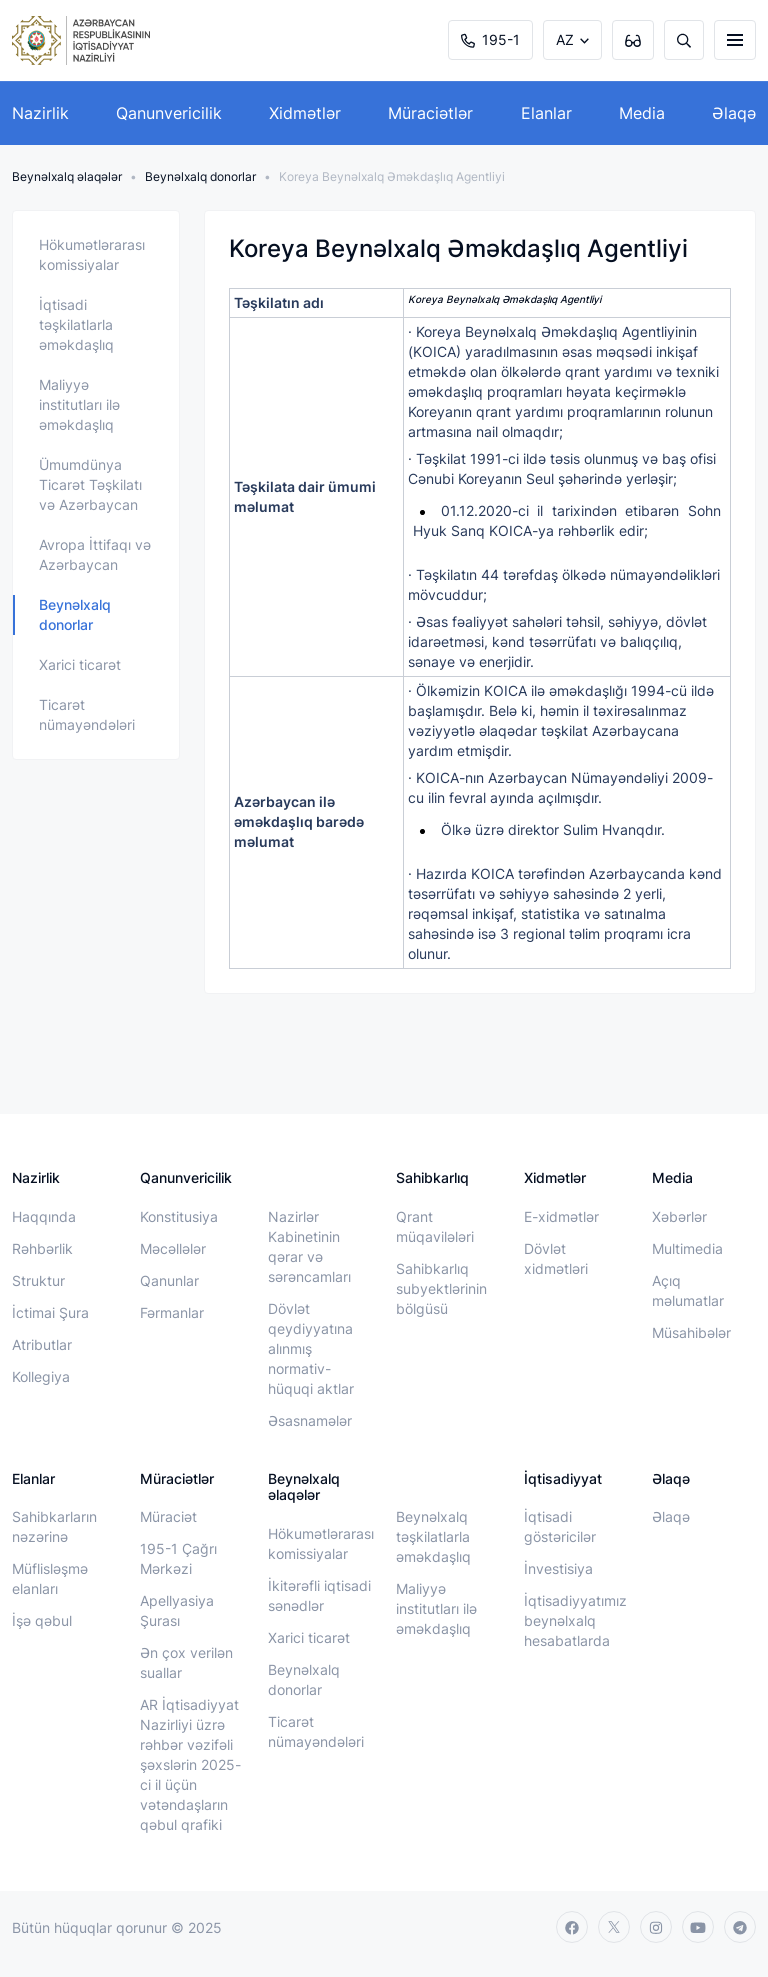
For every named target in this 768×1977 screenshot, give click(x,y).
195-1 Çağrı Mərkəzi (178, 1558)
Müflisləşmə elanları (50, 1578)
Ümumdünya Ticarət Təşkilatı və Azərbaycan (90, 484)
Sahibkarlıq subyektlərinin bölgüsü (441, 1288)
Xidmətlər (305, 113)
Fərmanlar (172, 1312)
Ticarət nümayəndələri (87, 714)
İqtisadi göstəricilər (560, 1526)
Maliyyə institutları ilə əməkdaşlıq (79, 404)
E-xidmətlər (561, 1216)
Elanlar (546, 113)
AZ (565, 39)
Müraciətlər (430, 113)
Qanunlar (169, 1280)
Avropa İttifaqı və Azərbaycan (95, 554)
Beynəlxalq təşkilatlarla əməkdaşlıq (433, 1536)
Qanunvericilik (169, 113)
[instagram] (656, 1927)
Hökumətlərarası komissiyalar (92, 254)
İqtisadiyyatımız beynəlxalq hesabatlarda (575, 1620)
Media (642, 113)
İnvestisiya (558, 1568)
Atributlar (42, 1344)
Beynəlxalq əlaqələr (67, 176)
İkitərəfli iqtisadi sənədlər (319, 1595)
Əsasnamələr (310, 1420)
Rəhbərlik (42, 1248)
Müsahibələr (691, 1332)
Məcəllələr (173, 1248)
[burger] (735, 40)
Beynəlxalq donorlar (200, 176)
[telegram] (740, 1927)
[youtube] (698, 1927)
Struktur (38, 1280)
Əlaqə (734, 113)
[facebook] (572, 1927)
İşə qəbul (42, 1620)
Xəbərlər (679, 1216)
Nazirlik (40, 113)
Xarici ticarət (80, 664)
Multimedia (687, 1248)
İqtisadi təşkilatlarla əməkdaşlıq (76, 324)
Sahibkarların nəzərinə (54, 1526)
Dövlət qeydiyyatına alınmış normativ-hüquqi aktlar (311, 1348)
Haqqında (44, 1216)
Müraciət (168, 1516)
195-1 (490, 39)
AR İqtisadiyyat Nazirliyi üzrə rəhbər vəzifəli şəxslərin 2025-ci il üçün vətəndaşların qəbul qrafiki (190, 1764)
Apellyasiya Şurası (177, 1610)
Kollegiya (41, 1376)
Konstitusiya (179, 1216)
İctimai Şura (50, 1312)
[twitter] (614, 1927)
